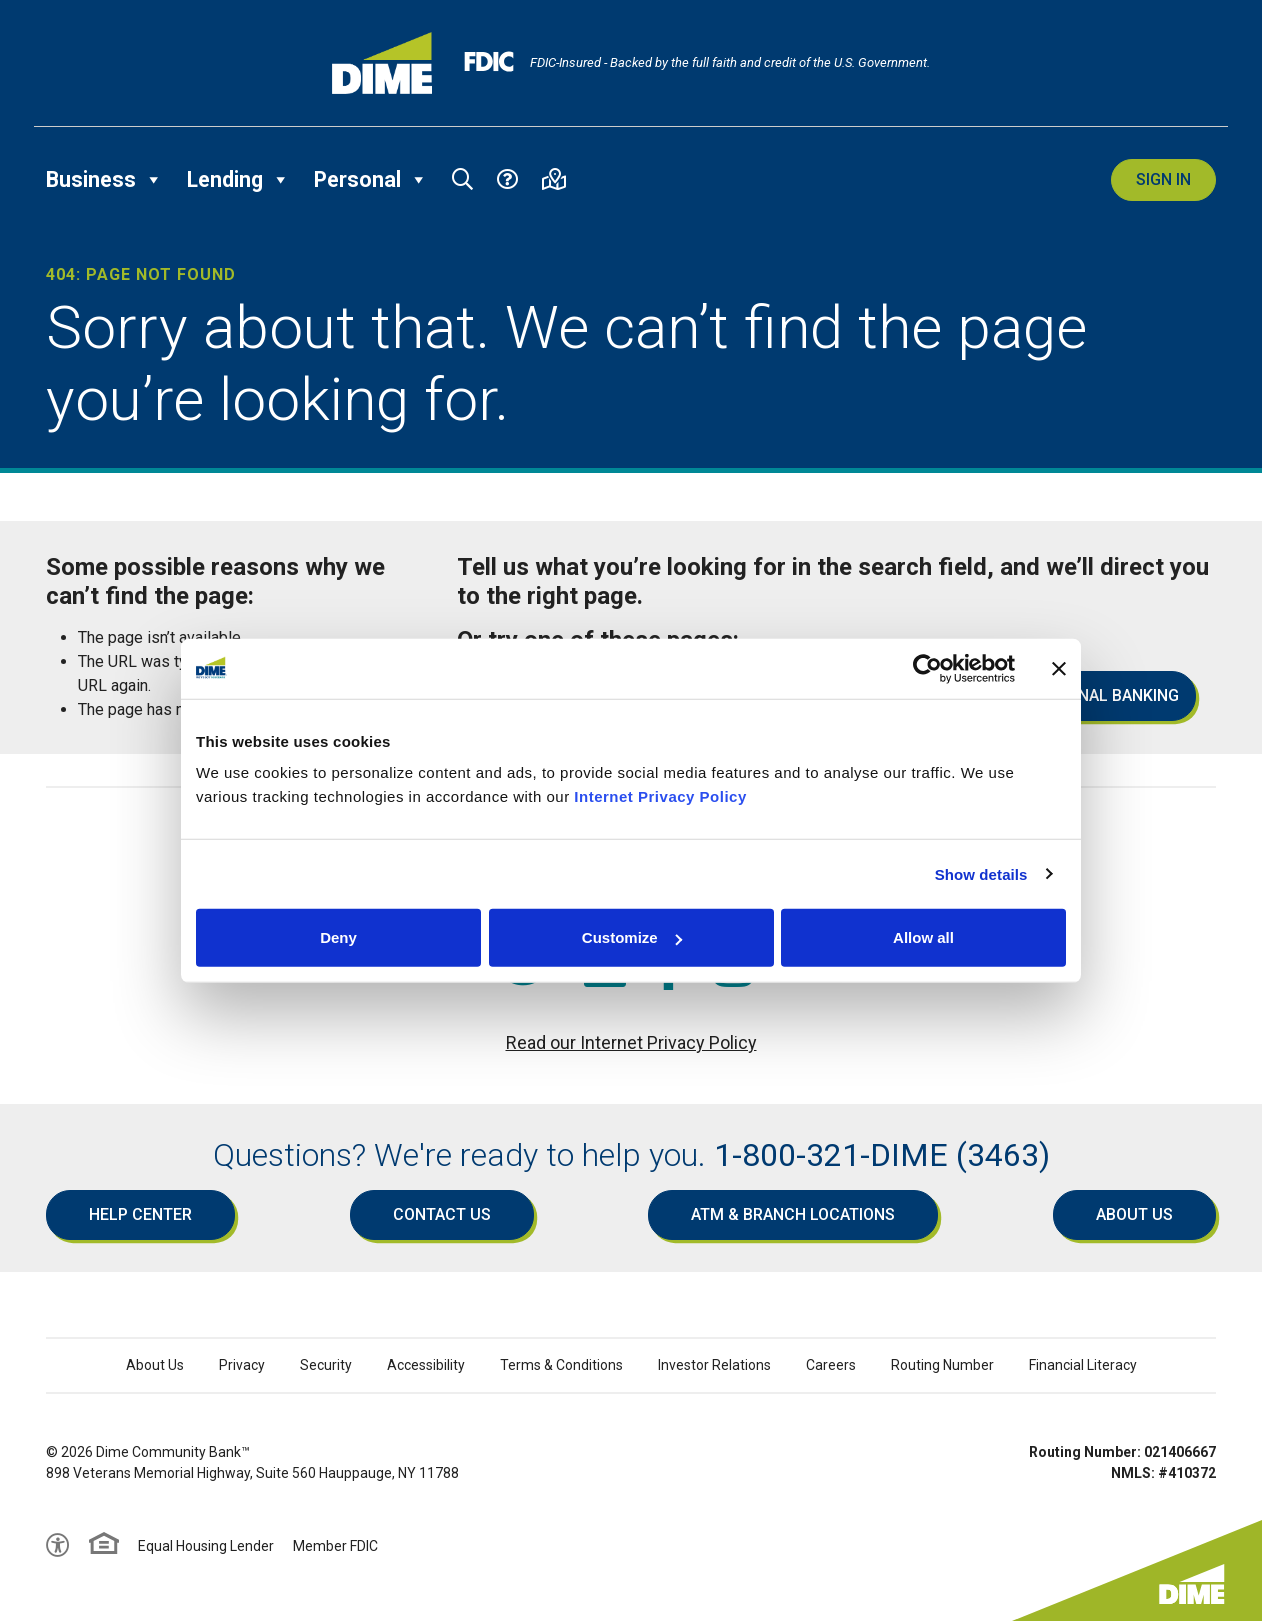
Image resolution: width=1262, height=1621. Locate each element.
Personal (371, 180)
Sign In (1163, 179)
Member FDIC (335, 1546)
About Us (1134, 1214)
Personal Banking (1103, 695)
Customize (632, 937)
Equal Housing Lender (206, 1546)
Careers (831, 1365)
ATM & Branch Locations (793, 1214)
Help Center (140, 1214)
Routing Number (942, 1365)
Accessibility (426, 1365)
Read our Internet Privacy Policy (631, 1042)
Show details (981, 873)
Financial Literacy (1083, 1365)
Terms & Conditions (561, 1365)
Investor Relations (714, 1365)
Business (104, 180)
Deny (338, 937)
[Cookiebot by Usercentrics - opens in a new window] (927, 668)
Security (326, 1365)
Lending (238, 180)
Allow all (923, 937)
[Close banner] (1059, 668)
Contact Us (442, 1214)
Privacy (242, 1365)
